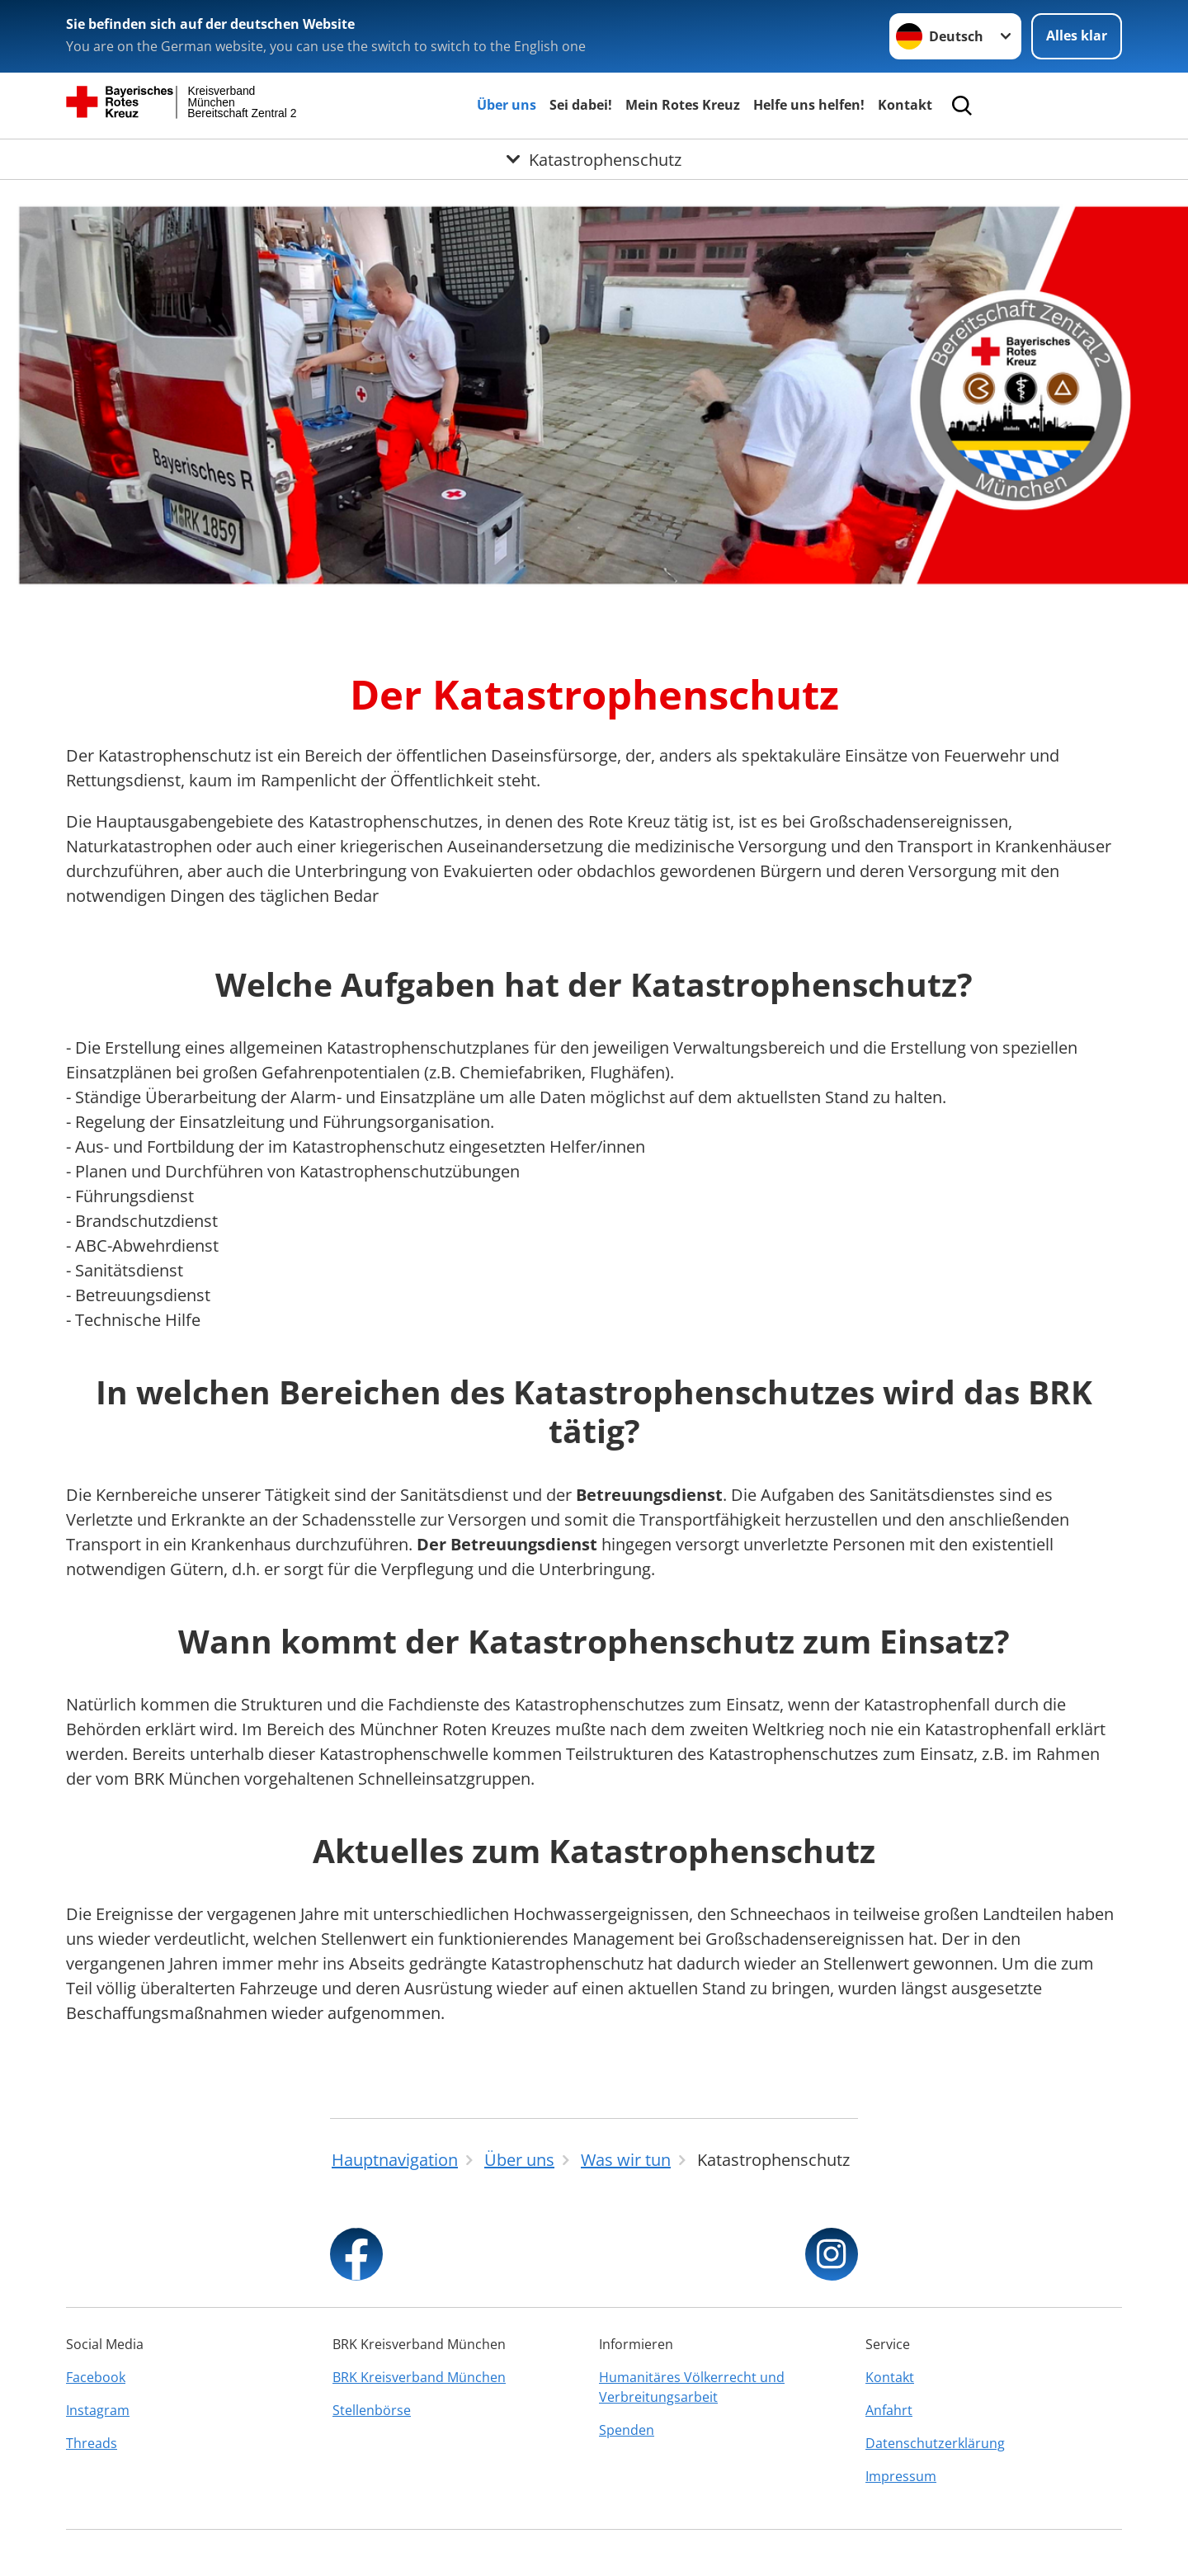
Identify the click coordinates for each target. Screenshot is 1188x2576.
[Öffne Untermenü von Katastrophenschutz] (594, 159)
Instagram (98, 2410)
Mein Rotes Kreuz (682, 105)
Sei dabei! (580, 105)
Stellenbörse (371, 2410)
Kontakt (905, 105)
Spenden (626, 2430)
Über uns (506, 105)
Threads (91, 2443)
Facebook (95, 2377)
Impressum (900, 2476)
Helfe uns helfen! (809, 105)
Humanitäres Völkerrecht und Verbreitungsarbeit (692, 2387)
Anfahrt (888, 2410)
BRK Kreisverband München (419, 2377)
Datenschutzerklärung (935, 2443)
